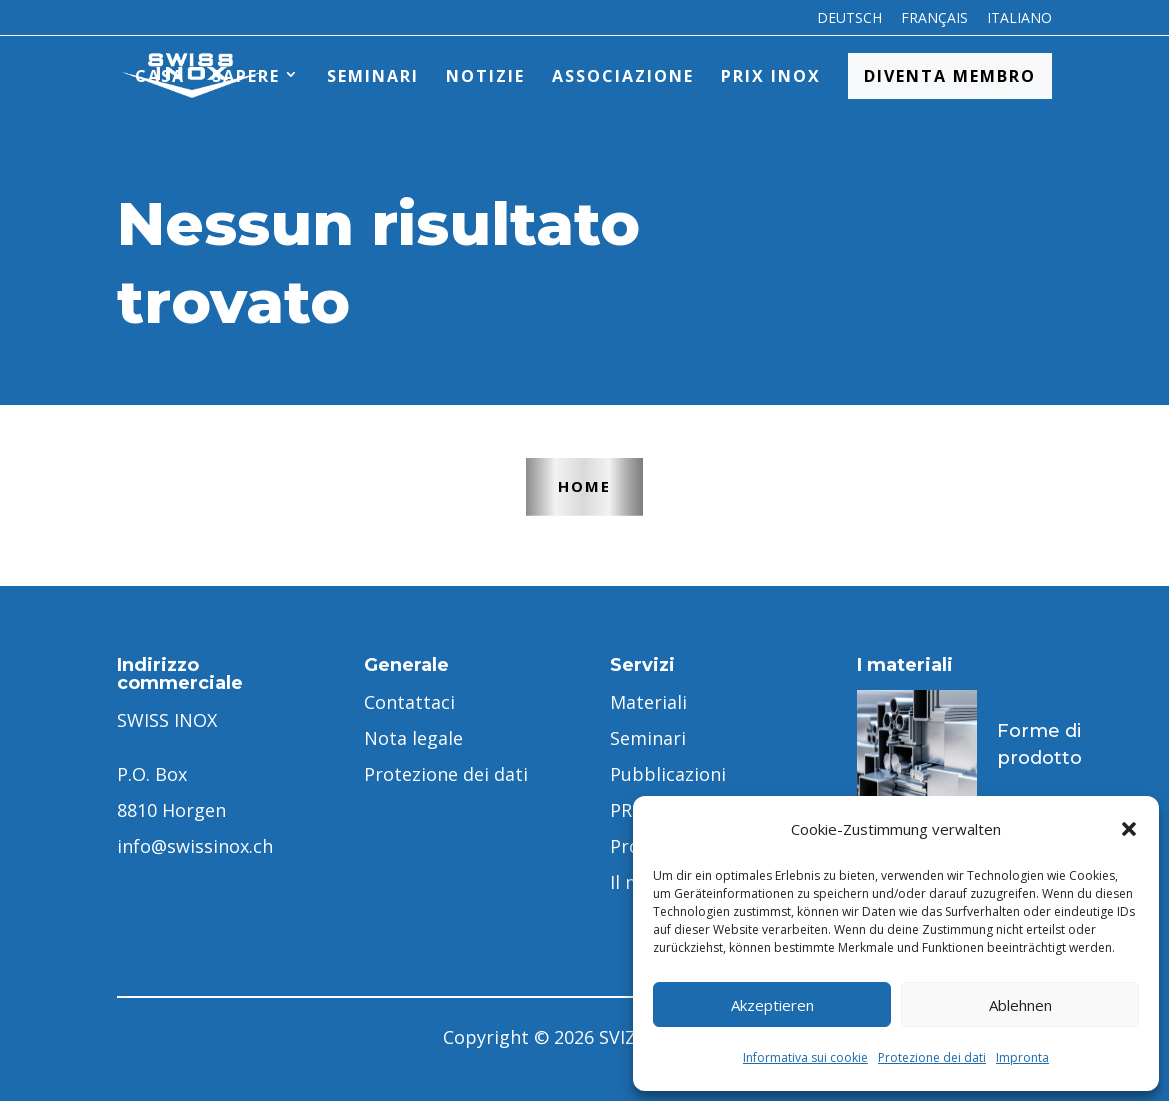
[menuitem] (849, 23)
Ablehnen (1020, 1005)
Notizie (485, 76)
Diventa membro (950, 76)
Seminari (373, 76)
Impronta (1022, 1057)
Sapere (246, 76)
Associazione (623, 76)
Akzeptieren (772, 1005)
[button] (1129, 829)
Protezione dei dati (932, 1057)
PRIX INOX (771, 76)
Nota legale (413, 738)
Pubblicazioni (668, 774)
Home (584, 486)
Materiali (648, 702)
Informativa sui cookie (805, 1057)
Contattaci (409, 702)
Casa (160, 76)
